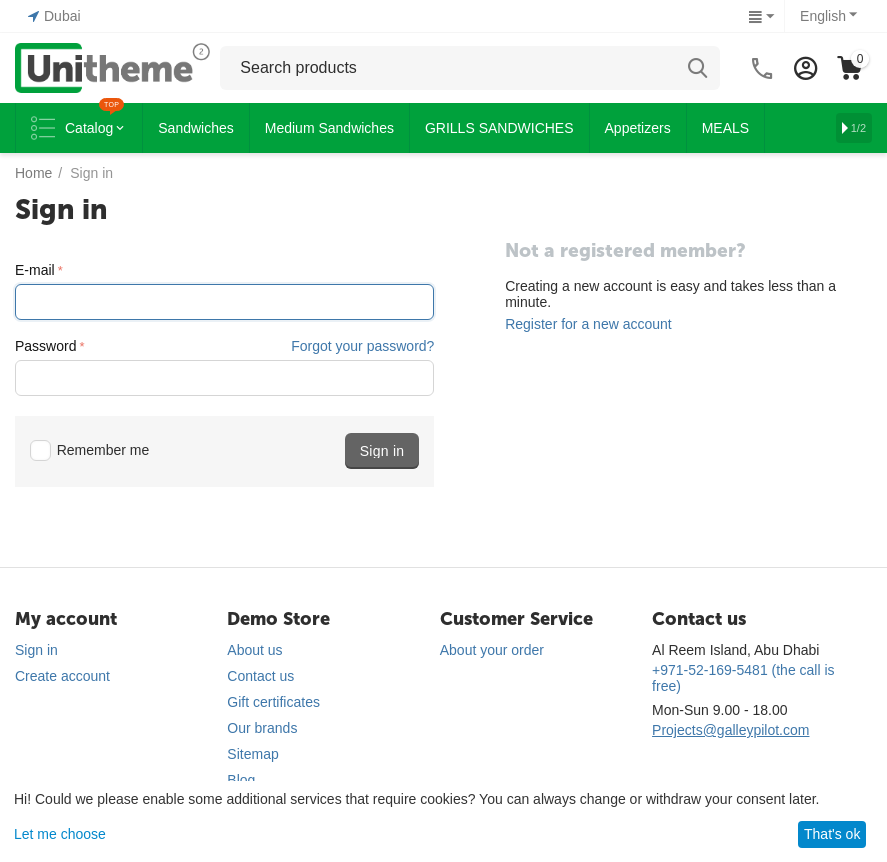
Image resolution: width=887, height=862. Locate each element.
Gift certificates (273, 702)
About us (254, 650)
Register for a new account (588, 324)
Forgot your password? (362, 346)
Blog (241, 780)
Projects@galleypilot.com (730, 730)
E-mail (35, 270)
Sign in (36, 650)
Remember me (89, 450)
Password (45, 346)
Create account (62, 676)
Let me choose (60, 834)
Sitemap (252, 754)
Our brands (262, 728)
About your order (492, 650)
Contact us (260, 676)
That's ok (832, 834)
